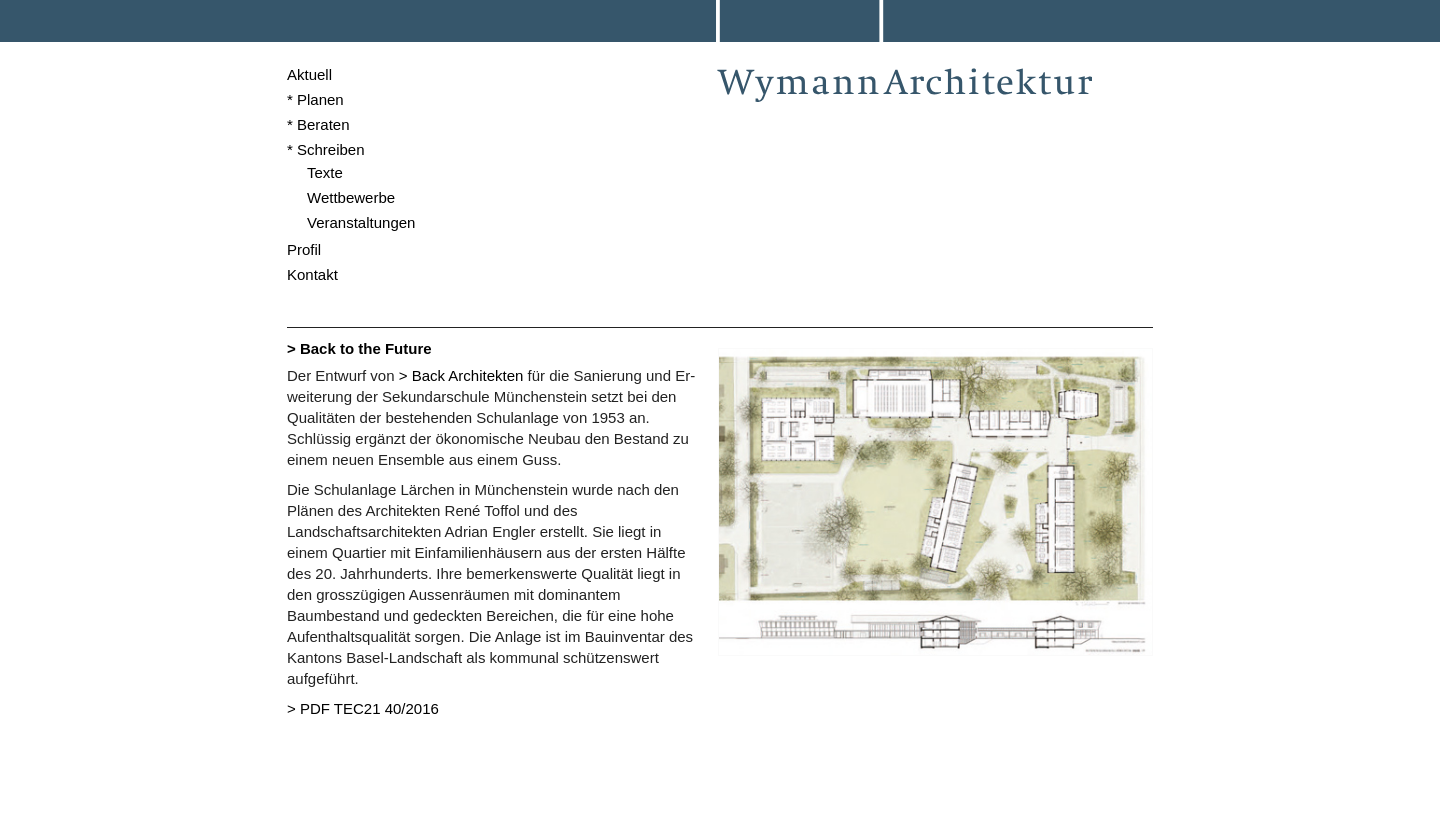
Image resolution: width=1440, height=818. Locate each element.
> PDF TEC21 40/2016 (363, 708)
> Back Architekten (461, 375)
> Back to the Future (359, 348)
